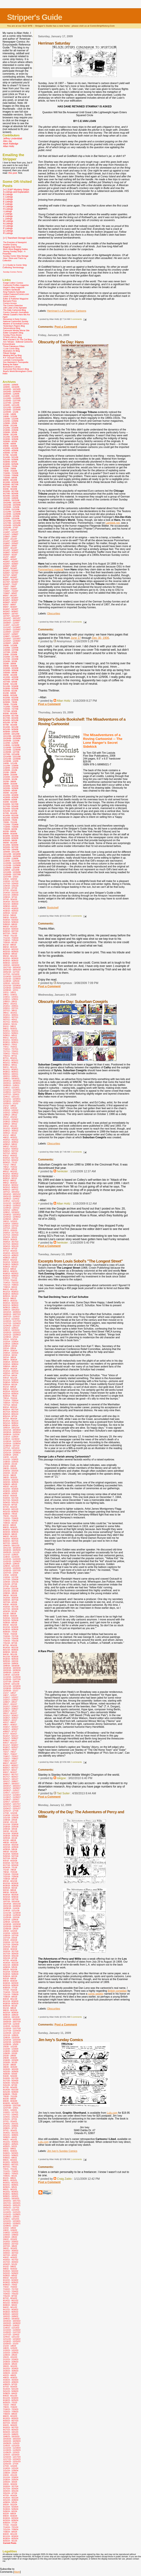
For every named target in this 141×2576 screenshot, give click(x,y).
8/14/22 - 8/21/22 (10, 2300)
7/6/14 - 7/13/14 (10, 1398)
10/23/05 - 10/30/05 (11, 391)
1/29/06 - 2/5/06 (10, 423)
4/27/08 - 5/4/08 (10, 682)
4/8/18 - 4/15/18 (10, 1842)
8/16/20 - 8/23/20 (10, 2103)
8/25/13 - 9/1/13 (10, 1296)
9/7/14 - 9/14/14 (10, 1418)
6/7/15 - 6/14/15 (10, 1507)
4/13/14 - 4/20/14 (10, 1371)
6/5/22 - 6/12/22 (10, 2278)
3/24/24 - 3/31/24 (10, 2491)
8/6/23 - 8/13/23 (10, 2416)
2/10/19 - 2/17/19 (10, 1942)
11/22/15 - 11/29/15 (11, 1561)
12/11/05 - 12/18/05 (11, 407)
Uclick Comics (9, 296)
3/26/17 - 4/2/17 (10, 1720)
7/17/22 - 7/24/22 (10, 2291)
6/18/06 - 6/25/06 (10, 464)
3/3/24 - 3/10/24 (10, 2484)
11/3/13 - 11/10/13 (11, 1319)
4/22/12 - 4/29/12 (10, 1142)
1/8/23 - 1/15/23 (10, 2348)
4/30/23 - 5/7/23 (10, 2384)
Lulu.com (112, 2112)
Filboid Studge (9, 353)
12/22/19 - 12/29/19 (11, 2042)
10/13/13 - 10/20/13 (11, 1312)
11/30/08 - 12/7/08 (11, 752)
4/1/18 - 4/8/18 (9, 1840)
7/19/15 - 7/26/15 (10, 1520)
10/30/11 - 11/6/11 (11, 1085)
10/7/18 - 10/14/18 (11, 1901)
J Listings (7, 214)
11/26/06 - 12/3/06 (11, 516)
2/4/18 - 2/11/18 (10, 1822)
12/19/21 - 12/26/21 (11, 2223)
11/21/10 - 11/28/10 (11, 979)
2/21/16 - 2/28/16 (10, 1591)
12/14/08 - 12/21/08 (11, 756)
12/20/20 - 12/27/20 (11, 2105)
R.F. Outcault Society (12, 358)
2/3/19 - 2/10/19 (10, 1940)
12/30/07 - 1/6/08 (10, 643)
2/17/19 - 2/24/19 (10, 1944)
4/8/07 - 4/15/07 (10, 559)
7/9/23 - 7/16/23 (10, 2407)
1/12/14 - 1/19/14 (10, 1341)
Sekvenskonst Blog (11, 328)
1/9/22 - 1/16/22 (10, 2230)
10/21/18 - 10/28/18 (11, 1906)
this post (12, 173)
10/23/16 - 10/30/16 (11, 1670)
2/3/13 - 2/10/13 (10, 1230)
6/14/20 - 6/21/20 (10, 2090)
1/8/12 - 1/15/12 (10, 1108)
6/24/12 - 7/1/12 (10, 1162)
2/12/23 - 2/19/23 (10, 2359)
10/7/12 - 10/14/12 (11, 1192)
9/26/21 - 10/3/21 (10, 2196)
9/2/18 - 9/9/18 (9, 1890)
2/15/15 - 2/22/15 (10, 1471)
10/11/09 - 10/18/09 (11, 854)
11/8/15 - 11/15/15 (11, 1557)
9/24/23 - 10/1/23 (10, 2432)
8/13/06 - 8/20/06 (10, 482)
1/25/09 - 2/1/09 (10, 770)
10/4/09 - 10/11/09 (11, 852)
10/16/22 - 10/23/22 (11, 2321)
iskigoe (61, 1778)
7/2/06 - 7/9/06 (9, 469)
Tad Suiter (63, 1793)
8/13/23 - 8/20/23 (10, 2418)
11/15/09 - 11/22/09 (11, 863)
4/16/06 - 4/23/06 (10, 448)
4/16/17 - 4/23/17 (10, 1727)
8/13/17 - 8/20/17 (10, 1765)
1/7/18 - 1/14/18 (10, 1813)
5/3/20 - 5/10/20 (10, 2076)
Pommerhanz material (50, 569)
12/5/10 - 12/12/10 (11, 983)
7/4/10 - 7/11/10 (10, 936)
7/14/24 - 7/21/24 (10, 2527)
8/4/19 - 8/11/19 (10, 1999)
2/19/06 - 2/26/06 (10, 430)
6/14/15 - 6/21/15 (10, 1509)
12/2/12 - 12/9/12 (10, 1210)
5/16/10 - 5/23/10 (10, 920)
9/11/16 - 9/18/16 (10, 1657)
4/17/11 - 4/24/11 (10, 1022)
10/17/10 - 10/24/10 (11, 967)
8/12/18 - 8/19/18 (10, 1883)
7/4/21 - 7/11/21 (10, 2169)
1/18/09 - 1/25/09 (10, 768)
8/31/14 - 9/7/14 (10, 1416)
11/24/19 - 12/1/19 (11, 2033)
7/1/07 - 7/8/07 (9, 586)
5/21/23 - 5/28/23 (10, 2391)
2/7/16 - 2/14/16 (10, 1586)
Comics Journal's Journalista (15, 312)
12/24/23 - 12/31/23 (11, 2461)
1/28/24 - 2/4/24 (10, 2473)
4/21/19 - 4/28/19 (10, 1965)
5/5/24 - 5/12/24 (10, 2504)
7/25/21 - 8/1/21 (10, 2176)
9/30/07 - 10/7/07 (10, 614)
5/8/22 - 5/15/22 (10, 2269)
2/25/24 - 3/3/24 (10, 2482)
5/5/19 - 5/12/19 (10, 1969)
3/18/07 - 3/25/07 (10, 552)
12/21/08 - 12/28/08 (11, 759)
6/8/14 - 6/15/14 (10, 1389)
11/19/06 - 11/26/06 (11, 514)
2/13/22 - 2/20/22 (10, 2241)
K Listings (8, 216)
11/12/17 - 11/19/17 (11, 1795)
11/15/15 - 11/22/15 (11, 1559)
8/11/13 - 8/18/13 (10, 1292)
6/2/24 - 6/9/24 (9, 2514)
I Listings (7, 211)
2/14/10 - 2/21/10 (10, 892)
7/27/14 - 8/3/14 (10, 1405)
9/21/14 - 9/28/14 (10, 1423)
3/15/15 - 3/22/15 (10, 1480)
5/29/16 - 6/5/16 (10, 1623)
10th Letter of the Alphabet (15, 308)
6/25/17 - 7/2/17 (10, 1749)
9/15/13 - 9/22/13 (10, 1303)
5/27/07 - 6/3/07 (10, 575)
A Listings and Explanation (16, 192)
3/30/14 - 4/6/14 (10, 1366)
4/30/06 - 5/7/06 (10, 453)
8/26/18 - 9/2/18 (10, 1888)
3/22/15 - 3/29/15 (10, 1482)
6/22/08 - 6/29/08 (10, 700)
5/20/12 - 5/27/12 (10, 1151)
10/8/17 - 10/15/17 (11, 1783)
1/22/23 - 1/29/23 (10, 2353)
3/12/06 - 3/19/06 (10, 437)
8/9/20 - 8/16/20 (10, 2101)
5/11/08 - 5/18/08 (10, 686)
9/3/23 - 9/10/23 (10, 2425)
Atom (17, 2571)
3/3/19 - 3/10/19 (10, 1949)
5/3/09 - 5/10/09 (10, 802)
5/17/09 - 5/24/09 (10, 806)
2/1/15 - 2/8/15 (9, 1466)
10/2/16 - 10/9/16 (10, 1663)
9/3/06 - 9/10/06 (10, 489)
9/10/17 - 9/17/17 (10, 1774)
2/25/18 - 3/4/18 (10, 1829)
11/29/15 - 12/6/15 (11, 1564)
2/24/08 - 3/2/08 (10, 661)
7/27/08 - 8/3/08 (10, 711)
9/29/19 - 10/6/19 (10, 2015)
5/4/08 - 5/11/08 (10, 684)
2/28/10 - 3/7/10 (10, 897)
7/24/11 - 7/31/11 (10, 1053)
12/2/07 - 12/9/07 (10, 634)
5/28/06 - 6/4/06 (10, 462)
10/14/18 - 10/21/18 (11, 1904)
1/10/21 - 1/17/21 (10, 2112)
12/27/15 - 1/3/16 (10, 1573)
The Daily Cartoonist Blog (14, 310)
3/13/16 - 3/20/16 (10, 1598)
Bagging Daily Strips (12, 247)
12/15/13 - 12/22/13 (11, 1332)
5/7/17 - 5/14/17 (10, 1734)
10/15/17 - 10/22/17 (11, 1786)
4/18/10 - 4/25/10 (10, 911)
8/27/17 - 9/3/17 (10, 1770)
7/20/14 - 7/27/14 (10, 1403)
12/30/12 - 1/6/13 (10, 1219)
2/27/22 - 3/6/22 (10, 2246)
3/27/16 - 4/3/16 (10, 1602)
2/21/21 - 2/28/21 (10, 2126)
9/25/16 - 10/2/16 (10, 1661)
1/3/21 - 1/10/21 (10, 2110)
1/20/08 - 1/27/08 (10, 650)
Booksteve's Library (12, 367)
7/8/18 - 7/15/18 (10, 1872)
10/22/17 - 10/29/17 (11, 1788)
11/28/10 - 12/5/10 (11, 981)
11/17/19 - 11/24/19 (11, 2031)
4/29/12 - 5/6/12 (10, 1144)
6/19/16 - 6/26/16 (10, 1629)
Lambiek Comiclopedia (13, 360)
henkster (62, 1171)
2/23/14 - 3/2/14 (10, 1355)
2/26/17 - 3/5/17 (10, 1711)
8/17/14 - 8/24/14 (10, 1412)
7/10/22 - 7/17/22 (10, 2289)
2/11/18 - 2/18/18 (10, 1824)
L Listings (7, 218)
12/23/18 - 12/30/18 (11, 1926)
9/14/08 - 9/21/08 (10, 727)
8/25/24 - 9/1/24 (10, 2541)
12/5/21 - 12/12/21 (11, 2219)
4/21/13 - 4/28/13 (10, 1255)
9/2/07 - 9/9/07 (9, 605)
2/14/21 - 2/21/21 (10, 2124)
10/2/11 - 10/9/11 (10, 1076)
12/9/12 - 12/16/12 (11, 1212)
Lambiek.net (113, 522)
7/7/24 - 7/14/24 (10, 2525)
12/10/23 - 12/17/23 (11, 2457)
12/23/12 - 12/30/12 (11, 1217)
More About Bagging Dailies (15, 249)
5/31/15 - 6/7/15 (10, 1505)
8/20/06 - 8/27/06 (10, 484)
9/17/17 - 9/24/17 (10, 1777)
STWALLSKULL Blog (12, 337)
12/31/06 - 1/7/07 (10, 527)
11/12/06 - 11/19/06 (11, 512)
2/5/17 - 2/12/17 (10, 1704)
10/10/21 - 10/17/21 (11, 2201)
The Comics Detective (13, 305)
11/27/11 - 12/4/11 (11, 1094)
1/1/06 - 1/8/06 (9, 414)
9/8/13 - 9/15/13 (10, 1301)
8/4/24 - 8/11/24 (10, 2534)
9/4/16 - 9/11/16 (10, 1654)
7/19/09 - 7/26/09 (10, 827)
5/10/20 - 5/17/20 (10, 2078)
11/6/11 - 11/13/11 (11, 1087)
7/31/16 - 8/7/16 (10, 1643)
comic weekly (95, 1993)
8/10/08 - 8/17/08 (10, 716)
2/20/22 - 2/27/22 (10, 2244)
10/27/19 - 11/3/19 (11, 2024)
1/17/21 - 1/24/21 (10, 2114)
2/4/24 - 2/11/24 (10, 2475)
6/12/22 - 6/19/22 (10, 2280)
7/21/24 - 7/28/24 (10, 2529)
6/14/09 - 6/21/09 (10, 815)
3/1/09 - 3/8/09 (9, 781)
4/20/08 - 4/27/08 (10, 679)
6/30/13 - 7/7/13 (10, 1278)
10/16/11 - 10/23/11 (11, 1081)
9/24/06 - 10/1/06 (10, 496)
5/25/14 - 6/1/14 (10, 1384)
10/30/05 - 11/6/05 (11, 394)
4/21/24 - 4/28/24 (10, 2500)
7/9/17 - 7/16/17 (10, 1754)
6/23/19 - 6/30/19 (10, 1985)
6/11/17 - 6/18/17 (10, 1745)
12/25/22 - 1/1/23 (10, 2343)
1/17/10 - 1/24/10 (10, 883)
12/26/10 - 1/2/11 (10, 990)
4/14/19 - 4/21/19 (10, 1963)
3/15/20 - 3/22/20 (10, 2069)
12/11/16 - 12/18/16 (11, 1686)
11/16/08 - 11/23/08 (11, 747)
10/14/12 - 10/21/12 (11, 1194)
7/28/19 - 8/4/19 (10, 1997)
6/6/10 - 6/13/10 (10, 926)
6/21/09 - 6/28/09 (10, 818)
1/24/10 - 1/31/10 (10, 886)
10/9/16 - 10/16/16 (11, 1666)
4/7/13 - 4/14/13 (10, 1251)
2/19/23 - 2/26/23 (10, 2362)
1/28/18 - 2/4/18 (10, 1820)
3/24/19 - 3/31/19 (10, 1956)
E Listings (8, 201)
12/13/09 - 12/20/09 (11, 872)
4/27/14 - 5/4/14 (10, 1375)
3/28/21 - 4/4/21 (10, 2137)
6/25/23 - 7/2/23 (10, 2402)
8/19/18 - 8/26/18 (10, 1886)
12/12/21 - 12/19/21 (11, 2221)
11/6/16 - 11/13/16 (11, 1675)
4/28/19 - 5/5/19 (10, 1967)
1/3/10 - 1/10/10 (10, 879)
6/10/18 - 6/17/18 (10, 1863)
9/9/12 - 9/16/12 (10, 1183)
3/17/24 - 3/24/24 (10, 2489)
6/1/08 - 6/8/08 (9, 693)
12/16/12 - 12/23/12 (11, 1214)
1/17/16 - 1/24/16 (10, 1579)
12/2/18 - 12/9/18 (10, 1920)
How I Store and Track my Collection (14, 259)
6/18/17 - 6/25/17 (10, 1747)
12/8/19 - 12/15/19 (11, 2037)
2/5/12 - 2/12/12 (10, 1117)
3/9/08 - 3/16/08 (10, 666)
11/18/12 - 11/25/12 (11, 1205)
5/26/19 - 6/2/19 (10, 1976)
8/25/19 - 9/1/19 (10, 2006)
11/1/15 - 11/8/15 (10, 1555)
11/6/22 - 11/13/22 (11, 2328)
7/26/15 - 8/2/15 (10, 1523)
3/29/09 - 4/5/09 (10, 790)
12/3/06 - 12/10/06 (11, 518)
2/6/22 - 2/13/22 (10, 2239)
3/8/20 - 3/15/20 (10, 2067)
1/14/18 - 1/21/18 (10, 1815)
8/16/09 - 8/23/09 (10, 836)
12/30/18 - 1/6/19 (10, 1929)
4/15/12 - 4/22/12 (10, 1140)
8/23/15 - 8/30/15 (10, 1532)
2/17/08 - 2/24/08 (10, 659)
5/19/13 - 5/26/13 (10, 1264)
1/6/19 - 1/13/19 (10, 1931)
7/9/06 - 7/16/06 (10, 471)
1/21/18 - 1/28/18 (10, 1817)
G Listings (8, 206)
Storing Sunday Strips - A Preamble (14, 252)
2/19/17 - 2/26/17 (10, 1709)
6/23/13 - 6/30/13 (10, 1276)
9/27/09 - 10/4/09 (10, 849)
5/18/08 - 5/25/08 (10, 688)
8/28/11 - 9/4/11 (10, 1065)
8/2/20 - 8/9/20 (9, 2099)
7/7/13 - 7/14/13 (10, 1280)
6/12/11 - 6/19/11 (10, 1040)
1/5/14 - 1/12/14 (10, 1339)
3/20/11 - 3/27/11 (10, 1017)
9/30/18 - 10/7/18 (10, 1899)
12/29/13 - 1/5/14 (10, 1337)
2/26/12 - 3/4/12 (10, 1124)
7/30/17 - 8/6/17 (10, 1761)
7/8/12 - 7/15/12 (10, 1167)
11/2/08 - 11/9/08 (10, 743)
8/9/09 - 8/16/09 (10, 834)
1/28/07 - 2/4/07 (10, 537)
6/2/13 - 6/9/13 (9, 1269)
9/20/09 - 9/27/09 (10, 847)
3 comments (76, 1152)
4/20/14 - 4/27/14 (10, 1373)
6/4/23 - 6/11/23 (10, 2396)
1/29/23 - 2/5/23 (10, 2355)
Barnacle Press (10, 301)
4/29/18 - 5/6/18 (10, 1849)
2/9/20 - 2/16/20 (10, 2058)
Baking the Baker (10, 364)
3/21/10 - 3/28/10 (10, 904)
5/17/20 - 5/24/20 (10, 2080)
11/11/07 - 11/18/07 (11, 627)
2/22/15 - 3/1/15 (10, 1473)
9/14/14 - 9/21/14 (10, 1421)
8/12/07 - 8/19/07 (10, 598)
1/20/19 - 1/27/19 (10, 1935)
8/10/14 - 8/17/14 (10, 1409)
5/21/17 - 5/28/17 (10, 1738)
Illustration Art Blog (11, 351)
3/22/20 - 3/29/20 (10, 2071)
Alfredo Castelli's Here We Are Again (16, 316)
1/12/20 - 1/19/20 (10, 2049)
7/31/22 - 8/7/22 (10, 2296)
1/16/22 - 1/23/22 (10, 2232)
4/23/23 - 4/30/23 (10, 2382)
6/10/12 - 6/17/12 (10, 1158)
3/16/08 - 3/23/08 (10, 668)
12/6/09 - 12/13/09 (11, 870)
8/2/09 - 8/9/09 (9, 831)
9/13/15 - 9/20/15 (10, 1539)
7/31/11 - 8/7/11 (10, 1056)
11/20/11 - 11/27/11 (11, 1092)
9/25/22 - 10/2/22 (10, 2314)
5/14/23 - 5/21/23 (10, 2389)
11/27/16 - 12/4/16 (11, 1681)
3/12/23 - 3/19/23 (10, 2368)
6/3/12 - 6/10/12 (10, 1155)
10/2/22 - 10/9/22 (10, 2316)
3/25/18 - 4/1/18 (10, 1838)
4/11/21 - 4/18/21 (10, 2142)
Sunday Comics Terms (12, 272)
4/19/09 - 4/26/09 (10, 797)
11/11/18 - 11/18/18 (11, 1913)
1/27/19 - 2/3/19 (10, 1938)
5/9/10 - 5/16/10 (10, 917)
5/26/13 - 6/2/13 (10, 1267)
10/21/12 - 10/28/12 (11, 1196)
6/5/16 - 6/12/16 (10, 1625)
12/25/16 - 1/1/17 (10, 1691)
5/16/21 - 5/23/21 (10, 2153)
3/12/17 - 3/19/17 (10, 1715)
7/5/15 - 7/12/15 (10, 1516)
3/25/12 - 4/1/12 (10, 1133)
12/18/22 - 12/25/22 (11, 2341)
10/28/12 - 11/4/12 (11, 1199)
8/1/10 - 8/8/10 (9, 945)
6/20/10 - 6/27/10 (10, 931)
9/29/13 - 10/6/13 (10, 1307)
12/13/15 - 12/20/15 (11, 1568)
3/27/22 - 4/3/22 (10, 2255)
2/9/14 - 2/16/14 (10, 1350)
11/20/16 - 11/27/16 (11, 1679)
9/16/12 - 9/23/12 (10, 1185)
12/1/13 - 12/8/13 (10, 1328)
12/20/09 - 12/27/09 (11, 874)
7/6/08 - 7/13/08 (10, 704)
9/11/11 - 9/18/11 (10, 1069)
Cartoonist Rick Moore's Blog (16, 369)
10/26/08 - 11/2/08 (11, 741)
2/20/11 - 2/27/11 (10, 1008)
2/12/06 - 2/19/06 (10, 428)
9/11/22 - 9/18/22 (10, 2309)
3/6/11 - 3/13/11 (10, 1013)
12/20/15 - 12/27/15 (11, 1570)
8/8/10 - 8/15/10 (10, 947)
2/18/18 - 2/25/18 (10, 1827)
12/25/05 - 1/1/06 (10, 412)
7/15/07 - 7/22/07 (10, 591)
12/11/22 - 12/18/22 (11, 2339)
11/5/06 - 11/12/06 (11, 509)
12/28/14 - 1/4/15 (10, 1455)
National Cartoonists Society (15, 321)
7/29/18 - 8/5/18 (10, 1879)
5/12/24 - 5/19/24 (10, 2507)
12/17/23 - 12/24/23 (11, 2459)
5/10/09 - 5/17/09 (10, 804)
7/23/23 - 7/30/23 (10, 2411)
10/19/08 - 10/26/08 (11, 738)
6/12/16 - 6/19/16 (10, 1627)
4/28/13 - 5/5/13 (10, 1258)
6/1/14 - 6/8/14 (9, 1387)
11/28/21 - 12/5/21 (11, 2217)
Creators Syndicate (11, 290)
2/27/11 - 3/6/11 (10, 1010)
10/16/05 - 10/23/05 (11, 389)
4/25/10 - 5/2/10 (10, 913)
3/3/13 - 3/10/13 (10, 1239)
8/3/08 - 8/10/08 (10, 713)
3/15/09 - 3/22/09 (10, 786)
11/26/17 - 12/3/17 (11, 1799)
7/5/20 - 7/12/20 (10, 2096)
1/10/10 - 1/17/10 (10, 881)
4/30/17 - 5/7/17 (10, 1731)
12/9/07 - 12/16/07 (11, 636)
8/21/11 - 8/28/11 (10, 1063)
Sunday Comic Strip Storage (15, 256)
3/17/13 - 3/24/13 (10, 1244)
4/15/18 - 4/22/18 (10, 1845)
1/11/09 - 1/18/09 (10, 766)
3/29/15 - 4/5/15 (10, 1484)
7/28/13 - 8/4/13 (10, 1287)
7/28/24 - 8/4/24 (10, 2532)
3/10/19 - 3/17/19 (10, 1951)
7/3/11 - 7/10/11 (10, 1047)
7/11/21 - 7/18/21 (10, 2171)
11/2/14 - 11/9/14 (10, 1437)
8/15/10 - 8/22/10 (10, 949)
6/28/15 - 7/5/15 (10, 1514)
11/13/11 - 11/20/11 (11, 1090)
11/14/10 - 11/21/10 (11, 976)
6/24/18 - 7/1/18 (10, 1867)
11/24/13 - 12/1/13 (11, 1326)
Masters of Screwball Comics (16, 324)
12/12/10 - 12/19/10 (11, 985)
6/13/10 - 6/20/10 (10, 929)
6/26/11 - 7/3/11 (10, 1044)
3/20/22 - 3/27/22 (10, 2253)
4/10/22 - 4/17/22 (10, 2260)
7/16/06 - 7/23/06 (10, 473)
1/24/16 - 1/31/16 (10, 1582)
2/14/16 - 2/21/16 (10, 1589)
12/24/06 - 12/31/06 (11, 525)
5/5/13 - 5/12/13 (10, 1260)
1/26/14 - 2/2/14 (10, 1346)
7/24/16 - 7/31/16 (10, 1641)
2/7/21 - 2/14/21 (10, 2121)
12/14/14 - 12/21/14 (11, 1450)
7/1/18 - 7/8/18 (9, 1870)
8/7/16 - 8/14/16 (10, 1645)
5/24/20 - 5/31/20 (10, 2083)
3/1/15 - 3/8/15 (9, 1475)
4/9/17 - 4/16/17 (10, 1725)
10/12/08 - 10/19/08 (11, 736)
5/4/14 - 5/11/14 (10, 1378)
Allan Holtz (63, 700)
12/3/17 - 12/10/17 (11, 1802)
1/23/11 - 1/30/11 (10, 999)
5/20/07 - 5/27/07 (10, 573)
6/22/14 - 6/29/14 (10, 1394)
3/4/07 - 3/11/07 (10, 548)
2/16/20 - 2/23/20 (10, 2060)
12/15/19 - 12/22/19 (11, 2040)
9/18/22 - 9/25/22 (10, 2312)
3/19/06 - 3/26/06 (10, 439)
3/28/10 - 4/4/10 (10, 906)
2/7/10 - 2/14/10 (10, 890)
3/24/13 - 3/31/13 (10, 1246)
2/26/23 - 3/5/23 (10, 2364)
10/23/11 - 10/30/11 (11, 1083)
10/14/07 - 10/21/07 (11, 618)
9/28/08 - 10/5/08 (10, 732)
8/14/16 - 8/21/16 (10, 1647)
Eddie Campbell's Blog (13, 333)
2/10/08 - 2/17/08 (10, 657)
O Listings (8, 226)
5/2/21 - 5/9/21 (9, 2149)
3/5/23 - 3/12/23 (10, 2366)
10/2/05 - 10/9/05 (10, 385)
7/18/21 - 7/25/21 (10, 2173)
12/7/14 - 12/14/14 (11, 1448)
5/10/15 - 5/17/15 (10, 1498)
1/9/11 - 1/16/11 (10, 995)
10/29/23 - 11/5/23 (11, 2443)
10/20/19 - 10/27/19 (11, 2022)
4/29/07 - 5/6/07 (10, 566)
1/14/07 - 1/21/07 (10, 532)
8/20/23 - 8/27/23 (10, 2421)
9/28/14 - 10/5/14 (10, 1425)
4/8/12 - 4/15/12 (10, 1137)
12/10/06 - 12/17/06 (11, 521)
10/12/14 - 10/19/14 (11, 1430)
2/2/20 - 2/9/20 (9, 2056)
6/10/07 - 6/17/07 (10, 580)
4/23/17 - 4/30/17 (10, 1729)
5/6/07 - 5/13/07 (10, 568)
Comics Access (10, 303)
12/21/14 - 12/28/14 (11, 1452)
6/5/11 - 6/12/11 (10, 1038)
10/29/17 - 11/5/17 (11, 1790)
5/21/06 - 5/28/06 (10, 459)
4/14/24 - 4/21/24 (10, 2498)
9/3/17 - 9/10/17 (10, 1772)
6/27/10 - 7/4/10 (10, 933)
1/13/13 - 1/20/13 (10, 1223)
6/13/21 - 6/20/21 (10, 2162)
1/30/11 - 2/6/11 (10, 1001)
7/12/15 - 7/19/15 (10, 1518)
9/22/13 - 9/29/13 (10, 1305)
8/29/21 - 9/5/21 (10, 2187)
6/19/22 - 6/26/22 (10, 2282)
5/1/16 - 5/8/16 (9, 1613)
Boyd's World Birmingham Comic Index (17, 372)
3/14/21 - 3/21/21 (10, 2133)
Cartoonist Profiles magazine (16, 285)
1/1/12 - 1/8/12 (9, 1106)
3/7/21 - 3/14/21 (10, 2130)
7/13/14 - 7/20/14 (10, 1400)
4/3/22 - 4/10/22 (10, 2257)
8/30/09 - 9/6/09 (10, 840)
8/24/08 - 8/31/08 (10, 720)
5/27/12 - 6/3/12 (10, 1153)
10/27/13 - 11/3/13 (11, 1316)
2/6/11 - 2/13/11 (10, 1004)
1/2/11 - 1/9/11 (9, 992)
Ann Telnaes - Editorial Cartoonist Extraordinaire (18, 343)
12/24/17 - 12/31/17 (11, 1808)
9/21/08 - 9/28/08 (10, 729)
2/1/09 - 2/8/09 (9, 772)
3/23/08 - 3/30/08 (10, 670)
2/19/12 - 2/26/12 (10, 1121)
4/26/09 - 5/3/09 (10, 800)
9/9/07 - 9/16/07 (10, 607)
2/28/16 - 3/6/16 (10, 1593)
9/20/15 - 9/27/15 (10, 1541)
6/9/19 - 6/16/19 (10, 1981)
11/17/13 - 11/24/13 (11, 1323)
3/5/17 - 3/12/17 (10, 1713)
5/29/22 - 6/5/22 (10, 2275)
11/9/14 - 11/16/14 (11, 1439)
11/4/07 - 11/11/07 (11, 625)
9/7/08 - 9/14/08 (10, 725)
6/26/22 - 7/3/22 (10, 2285)
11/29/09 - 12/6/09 (11, 868)
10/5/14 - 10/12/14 (11, 1428)
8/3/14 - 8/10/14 (10, 1407)
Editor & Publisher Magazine (15, 299)
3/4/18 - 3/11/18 (10, 1831)
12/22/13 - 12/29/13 (11, 1335)
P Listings (8, 228)
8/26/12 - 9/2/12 (10, 1178)
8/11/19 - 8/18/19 (10, 2001)
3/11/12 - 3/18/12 (10, 1128)
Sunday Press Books (12, 335)
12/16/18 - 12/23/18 (11, 1924)
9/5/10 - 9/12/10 (10, 956)
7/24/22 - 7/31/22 (10, 2294)
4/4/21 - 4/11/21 (10, 2139)
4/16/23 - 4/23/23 (10, 2380)
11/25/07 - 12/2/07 (11, 632)
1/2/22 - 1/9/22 (9, 2228)
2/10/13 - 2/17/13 (10, 1233)
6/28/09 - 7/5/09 (10, 820)
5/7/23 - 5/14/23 (10, 2387)
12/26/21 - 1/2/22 (10, 2226)
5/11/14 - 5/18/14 (10, 1380)
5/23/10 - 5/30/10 (10, 922)
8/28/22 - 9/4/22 (10, 2305)
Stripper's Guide (34, 17)
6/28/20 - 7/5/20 (10, 2094)
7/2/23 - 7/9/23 (9, 2405)
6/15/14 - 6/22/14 (10, 1391)
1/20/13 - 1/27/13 (10, 1226)
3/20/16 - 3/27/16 (10, 1600)
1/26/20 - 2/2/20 (10, 2053)
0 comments (76, 319)
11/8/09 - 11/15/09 (11, 861)
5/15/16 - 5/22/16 (10, 1618)
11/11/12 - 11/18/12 (11, 1203)
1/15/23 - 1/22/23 (10, 2350)
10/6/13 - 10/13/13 (11, 1310)
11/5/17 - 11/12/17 (11, 1793)
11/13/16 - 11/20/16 (11, 1677)
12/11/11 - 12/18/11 (11, 1099)
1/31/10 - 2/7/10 (10, 888)
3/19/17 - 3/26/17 (10, 1718)
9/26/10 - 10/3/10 (10, 963)
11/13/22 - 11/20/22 (11, 2330)
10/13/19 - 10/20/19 (11, 2019)
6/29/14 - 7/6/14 (10, 1396)
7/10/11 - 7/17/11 (10, 1049)
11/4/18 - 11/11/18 (11, 1910)
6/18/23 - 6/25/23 (10, 2400)
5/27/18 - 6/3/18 (10, 1858)
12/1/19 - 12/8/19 (10, 2035)
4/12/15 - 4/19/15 (10, 1489)
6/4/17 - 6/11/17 (10, 1743)
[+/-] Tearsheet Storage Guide (17, 238)
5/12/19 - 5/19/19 (10, 1972)
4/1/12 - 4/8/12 (9, 1135)
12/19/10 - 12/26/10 (11, 988)
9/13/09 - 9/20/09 (10, 845)
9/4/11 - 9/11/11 (10, 1067)
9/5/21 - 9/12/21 (10, 2189)
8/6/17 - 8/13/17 (10, 1763)
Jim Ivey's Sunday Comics (62, 2151)
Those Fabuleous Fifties (13, 346)
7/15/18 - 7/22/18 (10, 1874)
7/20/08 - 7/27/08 (10, 709)
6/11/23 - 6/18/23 (10, 2398)
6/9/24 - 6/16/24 (10, 2516)
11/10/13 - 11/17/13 (11, 1321)
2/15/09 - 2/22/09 (10, 777)
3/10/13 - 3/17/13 (10, 1242)
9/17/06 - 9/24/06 (10, 493)
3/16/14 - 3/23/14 (10, 1362)
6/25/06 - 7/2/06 (10, 466)
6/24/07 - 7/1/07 (10, 584)
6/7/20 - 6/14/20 (10, 2087)
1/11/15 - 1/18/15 (10, 1459)
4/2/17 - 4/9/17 (9, 1722)
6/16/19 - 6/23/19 (10, 1983)
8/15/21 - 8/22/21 (10, 2183)
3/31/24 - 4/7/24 (10, 2493)
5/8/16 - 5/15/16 (10, 1616)
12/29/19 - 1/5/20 (10, 2044)
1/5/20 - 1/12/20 (10, 2046)
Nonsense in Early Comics (15, 319)
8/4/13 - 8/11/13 (10, 1289)
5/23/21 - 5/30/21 (10, 2155)
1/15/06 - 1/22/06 (10, 419)
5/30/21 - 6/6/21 (10, 2158)
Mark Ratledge (10, 143)
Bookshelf (52, 907)
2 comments (76, 622)
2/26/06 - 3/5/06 (10, 432)
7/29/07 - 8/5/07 (10, 593)
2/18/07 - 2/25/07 (10, 543)
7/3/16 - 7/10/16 (10, 1634)
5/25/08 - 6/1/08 (10, 691)
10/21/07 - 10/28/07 (11, 620)
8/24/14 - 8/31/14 (10, 1414)
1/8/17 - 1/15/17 (10, 1695)
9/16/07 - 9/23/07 (10, 609)
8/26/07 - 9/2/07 (10, 602)
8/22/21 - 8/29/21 (10, 2185)
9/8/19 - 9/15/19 (10, 2010)
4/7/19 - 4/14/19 (10, 1960)
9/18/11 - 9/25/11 (10, 1072)
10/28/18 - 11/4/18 (11, 1908)
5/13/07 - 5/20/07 (10, 571)
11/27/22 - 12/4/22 (11, 2334)
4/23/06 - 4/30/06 (10, 450)
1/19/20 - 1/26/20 (10, 2051)
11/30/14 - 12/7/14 (11, 1446)
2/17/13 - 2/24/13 (10, 1235)
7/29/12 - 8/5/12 (10, 1169)
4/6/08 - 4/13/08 (10, 675)
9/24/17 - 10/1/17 (10, 1779)
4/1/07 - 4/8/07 (9, 557)
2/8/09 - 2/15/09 (10, 775)
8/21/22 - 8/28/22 (10, 2303)
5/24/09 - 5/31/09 (10, 809)
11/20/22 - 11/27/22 (11, 2332)
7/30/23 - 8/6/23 (10, 2414)
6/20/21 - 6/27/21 (10, 2164)
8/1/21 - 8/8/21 (9, 2178)
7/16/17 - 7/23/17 (10, 1756)
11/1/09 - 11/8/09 (10, 858)
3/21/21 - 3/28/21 (10, 2135)
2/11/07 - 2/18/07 (10, 541)
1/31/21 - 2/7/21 (10, 2119)
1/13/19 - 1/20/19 (10, 1933)
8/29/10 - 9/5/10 (10, 954)
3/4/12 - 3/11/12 (10, 1126)
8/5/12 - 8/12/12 (10, 1171)
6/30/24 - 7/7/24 (10, 2523)
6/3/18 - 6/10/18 (10, 1861)
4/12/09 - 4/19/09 (10, 795)
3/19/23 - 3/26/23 (10, 2371)
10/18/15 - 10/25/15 (11, 1550)
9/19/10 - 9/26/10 (10, 961)
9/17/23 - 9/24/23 (10, 2430)
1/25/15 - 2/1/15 (10, 1464)
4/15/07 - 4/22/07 (10, 561)
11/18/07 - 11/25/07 (11, 629)
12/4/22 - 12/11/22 (11, 2337)
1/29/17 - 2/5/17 (10, 1702)
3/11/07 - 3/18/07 (10, 550)
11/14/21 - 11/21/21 (11, 2212)
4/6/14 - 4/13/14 (10, 1369)
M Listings (8, 221)
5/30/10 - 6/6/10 (10, 924)
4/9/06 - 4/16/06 (10, 446)
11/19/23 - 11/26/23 (11, 2450)
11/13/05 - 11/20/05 (11, 398)
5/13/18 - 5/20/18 (10, 1854)
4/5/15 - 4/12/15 (10, 1486)
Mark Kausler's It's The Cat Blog (17, 339)
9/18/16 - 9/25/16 (10, 1659)
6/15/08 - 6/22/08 (10, 698)
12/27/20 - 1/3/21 (10, 2108)
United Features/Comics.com (16, 294)
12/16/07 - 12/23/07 (11, 639)
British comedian (117, 1990)
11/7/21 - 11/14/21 (11, 2210)
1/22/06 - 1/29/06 (10, 421)
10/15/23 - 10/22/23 (11, 2439)
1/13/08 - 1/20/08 (10, 648)
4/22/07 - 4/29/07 (10, 564)
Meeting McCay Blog (12, 355)
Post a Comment (66, 326)
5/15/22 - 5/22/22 (10, 2271)
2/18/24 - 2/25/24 (10, 2480)
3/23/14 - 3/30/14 (10, 1364)
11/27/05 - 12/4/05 (11, 403)
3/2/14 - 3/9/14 (9, 1357)
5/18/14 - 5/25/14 (10, 1382)
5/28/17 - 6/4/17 (10, 1740)
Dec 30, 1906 (100, 638)
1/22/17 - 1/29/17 (10, 1700)
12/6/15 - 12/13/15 (11, 1566)
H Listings (8, 209)
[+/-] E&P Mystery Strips (16, 189)
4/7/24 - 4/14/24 (10, 2495)
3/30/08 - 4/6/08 (10, 673)
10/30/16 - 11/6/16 (11, 1672)
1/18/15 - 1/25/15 (10, 1462)
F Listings (8, 204)
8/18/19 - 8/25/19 (10, 2003)
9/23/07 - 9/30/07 (10, 611)
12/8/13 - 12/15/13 (11, 1330)
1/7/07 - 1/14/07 (10, 530)
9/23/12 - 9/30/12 (10, 1187)
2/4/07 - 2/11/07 (10, 539)
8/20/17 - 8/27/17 (10, 1768)
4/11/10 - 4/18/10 (10, 908)
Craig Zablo (64, 2178)
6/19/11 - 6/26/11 (10, 1042)
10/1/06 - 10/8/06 (10, 498)
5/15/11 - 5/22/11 (10, 1031)
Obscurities (53, 613)
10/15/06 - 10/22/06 (11, 503)
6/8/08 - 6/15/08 (10, 695)
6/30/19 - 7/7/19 (10, 1988)
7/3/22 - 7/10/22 (10, 2287)
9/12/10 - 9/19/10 (10, 958)
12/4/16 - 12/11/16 (11, 1684)
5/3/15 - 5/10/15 (10, 1496)
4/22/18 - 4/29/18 (10, 1847)
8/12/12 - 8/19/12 (10, 1174)
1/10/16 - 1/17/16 (10, 1577)
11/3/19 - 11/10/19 (11, 2026)
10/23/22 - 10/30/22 (11, 2323)
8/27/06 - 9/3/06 (10, 487)
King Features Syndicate (14, 292)
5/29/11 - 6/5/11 (10, 1035)
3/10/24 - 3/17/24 (10, 2486)
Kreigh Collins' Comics (13, 283)
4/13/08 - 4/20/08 (10, 677)
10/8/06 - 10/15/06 (11, 500)
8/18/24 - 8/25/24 (10, 2538)
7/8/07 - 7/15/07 (10, 589)
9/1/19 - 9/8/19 (9, 2008)
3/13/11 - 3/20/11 (10, 1015)
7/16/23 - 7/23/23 (10, 2409)
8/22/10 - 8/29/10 (10, 951)
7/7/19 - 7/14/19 (10, 1990)
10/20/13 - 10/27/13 (11, 1314)
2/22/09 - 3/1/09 (10, 779)
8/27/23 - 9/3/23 (10, 2423)
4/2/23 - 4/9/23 (9, 2375)
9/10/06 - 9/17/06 (10, 491)
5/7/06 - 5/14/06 (10, 455)
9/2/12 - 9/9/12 (9, 1180)
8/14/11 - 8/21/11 (10, 1060)
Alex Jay (7, 141)
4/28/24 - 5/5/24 (10, 2502)
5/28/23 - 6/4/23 (10, 2393)
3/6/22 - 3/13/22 (10, 2248)
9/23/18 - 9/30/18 (10, 1897)
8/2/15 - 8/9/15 (9, 1525)
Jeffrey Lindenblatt (12, 138)
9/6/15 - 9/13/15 (10, 1536)
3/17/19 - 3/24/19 (10, 1954)
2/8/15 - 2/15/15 (10, 1468)
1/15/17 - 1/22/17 (10, 1697)
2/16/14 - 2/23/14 (10, 1353)
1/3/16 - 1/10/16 (10, 1575)
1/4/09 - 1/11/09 (10, 763)
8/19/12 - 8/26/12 (10, 1176)
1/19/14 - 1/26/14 (10, 1344)
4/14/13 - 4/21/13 (10, 1253)
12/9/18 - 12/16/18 (11, 1922)
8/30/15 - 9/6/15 (10, 1534)
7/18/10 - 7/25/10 (10, 940)
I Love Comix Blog (11, 349)
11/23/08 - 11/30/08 (11, 750)
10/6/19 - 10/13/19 (11, 2017)
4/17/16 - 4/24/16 (10, 1609)
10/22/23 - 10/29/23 (11, 2441)
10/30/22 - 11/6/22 (11, 2325)
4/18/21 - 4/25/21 (10, 2144)
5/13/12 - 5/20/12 (10, 1149)
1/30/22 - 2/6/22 (10, 2237)
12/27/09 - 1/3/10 (10, 877)
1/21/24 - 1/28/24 (10, 2470)
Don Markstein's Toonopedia (15, 362)
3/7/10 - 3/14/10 (10, 899)
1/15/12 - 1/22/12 (10, 1110)
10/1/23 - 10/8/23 (10, 2434)
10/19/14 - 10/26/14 (11, 1432)
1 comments (76, 916)
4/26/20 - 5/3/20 (10, 2074)
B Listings (8, 194)
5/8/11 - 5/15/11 (10, 1029)
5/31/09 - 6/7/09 (10, 811)
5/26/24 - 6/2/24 (10, 2511)
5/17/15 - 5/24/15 (10, 1500)
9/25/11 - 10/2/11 (10, 1074)
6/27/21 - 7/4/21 (10, 2167)
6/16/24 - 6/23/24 (10, 2518)
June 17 (76, 638)
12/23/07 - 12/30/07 (11, 641)
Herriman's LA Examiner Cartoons (66, 310)
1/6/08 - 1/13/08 (10, 645)
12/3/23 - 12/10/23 (11, 2455)
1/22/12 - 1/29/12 (10, 1112)
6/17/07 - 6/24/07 (10, 582)
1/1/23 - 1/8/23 (9, 2346)
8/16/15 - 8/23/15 (10, 1530)
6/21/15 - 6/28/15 (10, 1511)
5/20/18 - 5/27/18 (10, 1856)
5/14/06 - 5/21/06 (10, 457)
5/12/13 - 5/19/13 (10, 1262)
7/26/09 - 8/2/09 (10, 829)
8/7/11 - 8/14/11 (10, 1058)
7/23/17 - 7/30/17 (10, 1759)
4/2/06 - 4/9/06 (9, 444)
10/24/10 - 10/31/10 (11, 970)
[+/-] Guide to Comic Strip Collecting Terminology (15, 266)
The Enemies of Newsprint (15, 242)
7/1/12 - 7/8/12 (9, 1165)
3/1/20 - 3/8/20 (9, 2065)
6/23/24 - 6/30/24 (10, 2520)
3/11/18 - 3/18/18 (10, 1833)
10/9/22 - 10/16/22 (11, 2319)
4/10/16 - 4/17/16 (10, 1607)
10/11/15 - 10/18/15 (11, 1548)
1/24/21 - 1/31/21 (10, 2117)
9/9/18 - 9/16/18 (10, 1892)
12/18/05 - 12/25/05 (11, 410)
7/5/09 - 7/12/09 (10, 822)
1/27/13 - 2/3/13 (10, 1228)
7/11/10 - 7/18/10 (10, 938)
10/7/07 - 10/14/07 (11, 616)
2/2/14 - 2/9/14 (9, 1348)
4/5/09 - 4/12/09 (10, 793)
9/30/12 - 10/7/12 (10, 1189)
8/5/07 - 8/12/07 (10, 595)
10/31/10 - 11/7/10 (11, 972)
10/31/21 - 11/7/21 (11, 2207)
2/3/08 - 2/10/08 (10, 654)
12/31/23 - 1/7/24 (10, 2464)
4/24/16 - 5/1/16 (10, 1611)
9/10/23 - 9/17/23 (10, 2427)
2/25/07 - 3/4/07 (10, 546)
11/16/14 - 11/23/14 (11, 1441)
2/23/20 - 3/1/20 (10, 2062)
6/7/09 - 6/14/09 (10, 813)
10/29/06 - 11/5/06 (11, 507)
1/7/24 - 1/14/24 (10, 2466)
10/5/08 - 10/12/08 (11, 734)
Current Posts (9, 2543)
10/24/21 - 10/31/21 (11, 2205)
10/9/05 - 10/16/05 (11, 387)
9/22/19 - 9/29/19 (10, 2012)
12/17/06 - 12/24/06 (11, 523)
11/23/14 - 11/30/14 (11, 1443)
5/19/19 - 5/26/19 (10, 1974)
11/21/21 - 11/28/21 (11, 2214)
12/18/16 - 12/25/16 (11, 1688)
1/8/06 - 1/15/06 (10, 416)
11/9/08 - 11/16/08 (11, 745)
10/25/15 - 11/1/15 (11, 1552)
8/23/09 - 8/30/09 (10, 838)
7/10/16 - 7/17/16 (10, 1636)
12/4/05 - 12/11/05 (11, 405)
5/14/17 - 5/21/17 (10, 1736)
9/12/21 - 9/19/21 (10, 2192)
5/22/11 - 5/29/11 (10, 1033)
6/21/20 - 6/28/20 (10, 2092)
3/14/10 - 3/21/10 (10, 902)
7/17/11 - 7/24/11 (10, 1051)
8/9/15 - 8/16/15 (10, 1527)
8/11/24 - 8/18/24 (10, 2536)
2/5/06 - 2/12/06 (10, 425)
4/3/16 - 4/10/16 (10, 1604)
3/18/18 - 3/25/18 (10, 1836)
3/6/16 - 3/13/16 (10, 1595)
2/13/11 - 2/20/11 (10, 1006)
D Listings (8, 199)
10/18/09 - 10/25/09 (11, 856)
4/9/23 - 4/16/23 (10, 2377)
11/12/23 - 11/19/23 (11, 2448)
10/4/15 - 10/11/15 (11, 1545)
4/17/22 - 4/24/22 (10, 2262)
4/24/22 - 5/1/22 (10, 2264)
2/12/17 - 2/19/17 (10, 1706)
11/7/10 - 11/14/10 (11, 974)
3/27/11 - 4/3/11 (10, 1019)
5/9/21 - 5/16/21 (10, 2151)
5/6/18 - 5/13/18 (10, 1852)
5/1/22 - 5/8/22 (9, 2266)
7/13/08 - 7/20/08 (10, 707)
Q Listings (8, 231)
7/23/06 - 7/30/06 (10, 475)
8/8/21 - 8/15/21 (10, 2180)
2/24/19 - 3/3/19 (10, 1947)
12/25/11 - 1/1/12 (10, 1103)
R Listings (8, 233)
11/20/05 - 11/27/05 (11, 401)
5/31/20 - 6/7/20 (10, 2085)
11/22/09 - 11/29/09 (11, 865)
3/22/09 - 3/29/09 (10, 788)
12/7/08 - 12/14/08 (11, 754)
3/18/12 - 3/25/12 (10, 1131)
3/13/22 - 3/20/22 (10, 2251)
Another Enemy (10, 245)
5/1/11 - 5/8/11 (9, 1026)
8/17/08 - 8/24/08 (10, 718)
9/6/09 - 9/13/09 (10, 843)
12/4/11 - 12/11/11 (11, 1097)
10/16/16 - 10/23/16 (11, 1668)
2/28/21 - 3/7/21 (10, 2128)
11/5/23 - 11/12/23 (11, 2446)
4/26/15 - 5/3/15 (10, 1493)
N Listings (8, 223)
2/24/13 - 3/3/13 (10, 1237)
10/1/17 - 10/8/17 (10, 1781)
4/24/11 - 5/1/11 (10, 1024)
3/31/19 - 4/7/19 (10, 1958)
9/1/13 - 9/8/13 (9, 1298)
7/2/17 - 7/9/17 (9, 1752)
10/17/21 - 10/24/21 (11, 2203)
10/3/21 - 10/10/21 (11, 2198)
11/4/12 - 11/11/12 (11, 1201)
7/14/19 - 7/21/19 (10, 1992)
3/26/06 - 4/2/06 (10, 441)
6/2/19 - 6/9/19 (9, 1978)
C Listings (8, 197)
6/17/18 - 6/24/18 (10, 1865)
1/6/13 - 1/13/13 (10, 1221)
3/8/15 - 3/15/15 (10, 1477)
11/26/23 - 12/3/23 (11, 2452)
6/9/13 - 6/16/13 (10, 1271)
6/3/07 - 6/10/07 (10, 577)
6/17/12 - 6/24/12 (10, 1160)
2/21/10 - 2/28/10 (10, 895)
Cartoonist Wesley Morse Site (16, 330)
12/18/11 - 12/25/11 (11, 1101)
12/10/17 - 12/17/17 (11, 1804)
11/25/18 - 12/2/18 (11, 1917)
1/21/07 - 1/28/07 (10, 534)
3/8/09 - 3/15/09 (10, 784)
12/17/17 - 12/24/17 (11, 1806)
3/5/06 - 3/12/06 (10, 435)
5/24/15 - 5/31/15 (10, 1502)
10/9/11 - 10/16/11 (11, 1078)
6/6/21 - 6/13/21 (10, 2160)
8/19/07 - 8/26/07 (10, 600)
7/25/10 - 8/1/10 (10, 942)
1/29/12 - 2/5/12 (10, 1115)
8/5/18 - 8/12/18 (10, 1881)
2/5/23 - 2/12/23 (10, 2357)
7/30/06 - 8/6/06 (10, 478)
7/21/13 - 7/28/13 (10, 1285)
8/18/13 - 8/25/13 (10, 1294)
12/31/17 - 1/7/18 (10, 1811)
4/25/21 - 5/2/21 (10, 2146)
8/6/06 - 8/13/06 (10, 480)
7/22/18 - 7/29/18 (10, 1876)
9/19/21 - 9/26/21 (10, 2194)
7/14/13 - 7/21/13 (10, 1282)
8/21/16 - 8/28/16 (10, 1650)
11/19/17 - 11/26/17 (11, 1797)
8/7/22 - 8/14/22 (10, 2298)
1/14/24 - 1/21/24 (10, 2468)
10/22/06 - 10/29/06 (11, 505)
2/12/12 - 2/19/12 (10, 1119)
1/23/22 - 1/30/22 (10, 2235)
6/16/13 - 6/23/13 (10, 1273)
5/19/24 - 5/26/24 (10, 2509)
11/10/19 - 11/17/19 (11, 2028)
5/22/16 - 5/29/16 (10, 1620)
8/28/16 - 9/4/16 (10, 1652)
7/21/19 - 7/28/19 (10, 1994)
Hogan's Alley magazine (13, 287)
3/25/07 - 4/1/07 (10, 555)
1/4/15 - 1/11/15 (10, 1457)
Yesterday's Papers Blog (14, 326)
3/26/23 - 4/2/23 (10, 2373)
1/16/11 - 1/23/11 (10, 997)
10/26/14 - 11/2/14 (11, 1434)
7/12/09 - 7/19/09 (10, 824)
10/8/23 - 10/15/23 (11, 2436)
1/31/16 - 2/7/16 (10, 1584)
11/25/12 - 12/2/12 (11, 1208)
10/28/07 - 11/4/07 (11, 623)
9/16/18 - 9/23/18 (10, 1895)
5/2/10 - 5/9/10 (9, 915)
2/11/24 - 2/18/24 (10, 2477)
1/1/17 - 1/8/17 (9, 1693)
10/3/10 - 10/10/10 (11, 965)
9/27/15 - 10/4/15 (10, 1543)
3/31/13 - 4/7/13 (10, 1248)
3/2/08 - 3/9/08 (9, 664)
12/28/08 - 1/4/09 (10, 761)
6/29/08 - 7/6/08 (10, 702)
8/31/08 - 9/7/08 (10, 722)
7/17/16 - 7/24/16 (10, 1638)
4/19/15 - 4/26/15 (10, 1491)
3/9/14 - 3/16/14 (10, 1360)
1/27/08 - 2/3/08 (10, 652)
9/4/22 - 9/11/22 (10, 2307)
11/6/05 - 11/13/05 (11, 396)
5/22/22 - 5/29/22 (10, 2273)
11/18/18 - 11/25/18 (11, 1915)
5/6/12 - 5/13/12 (10, 1146)
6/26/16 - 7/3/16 (10, 1632)
